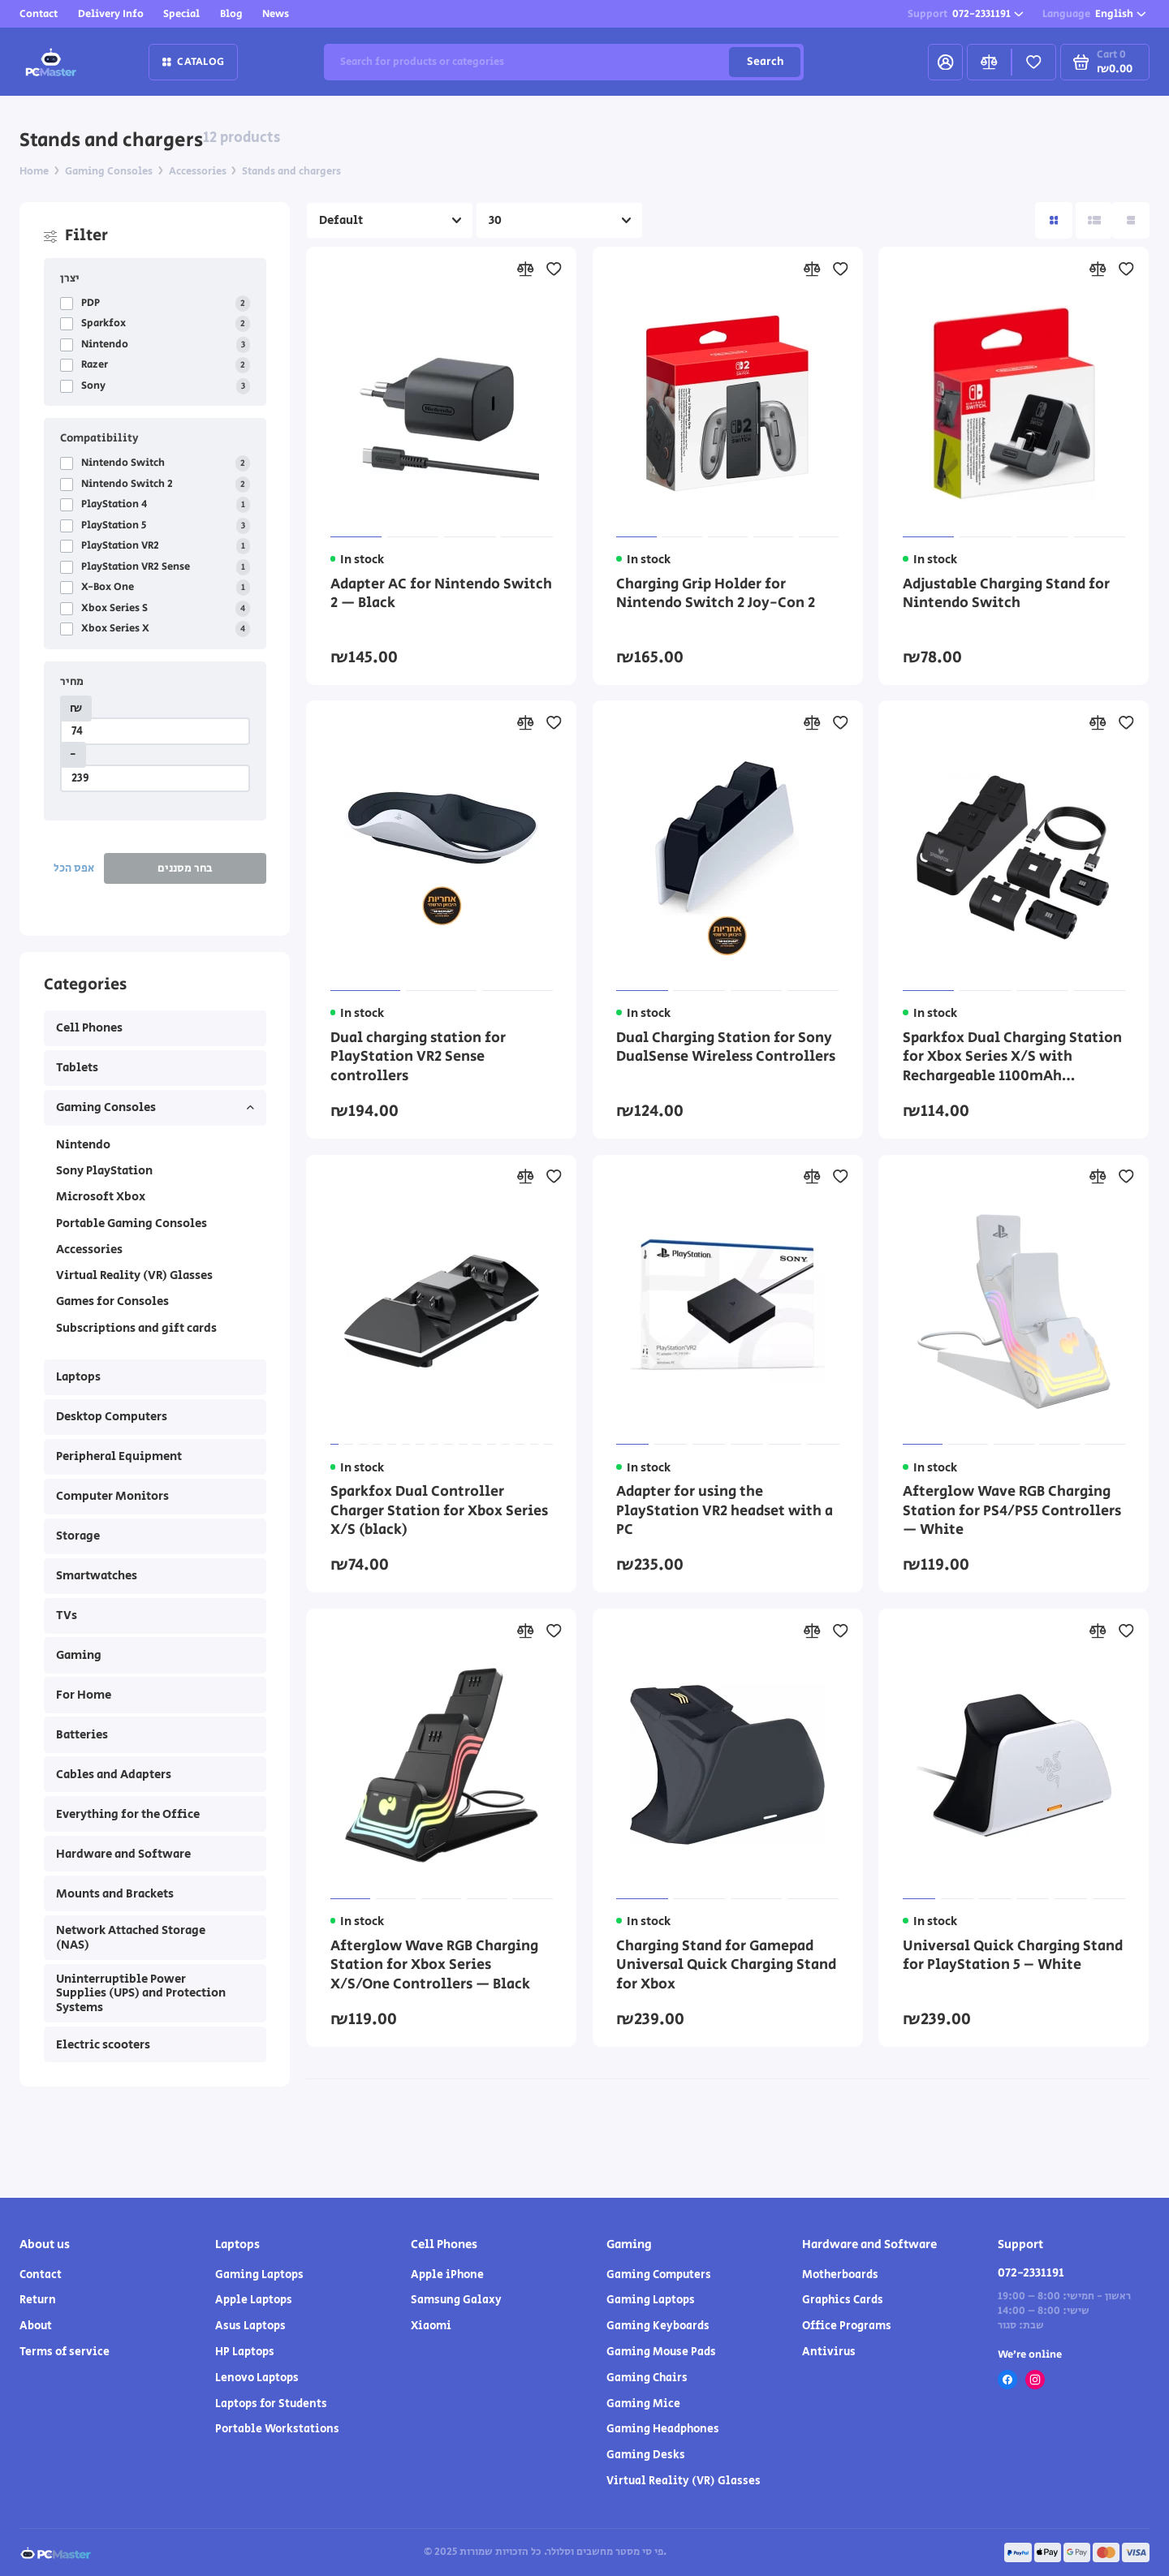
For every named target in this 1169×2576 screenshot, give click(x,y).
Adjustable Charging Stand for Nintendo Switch (1006, 594)
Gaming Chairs (647, 2378)
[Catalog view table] (1130, 220)
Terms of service (64, 2352)
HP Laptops (244, 2352)
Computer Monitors (112, 1496)
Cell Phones (89, 1027)
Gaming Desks (645, 2455)
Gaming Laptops (259, 2275)
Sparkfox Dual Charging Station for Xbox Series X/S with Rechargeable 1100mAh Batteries (1012, 1058)
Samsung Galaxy (456, 2300)
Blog (231, 14)
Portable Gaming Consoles (131, 1223)
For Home (83, 1695)
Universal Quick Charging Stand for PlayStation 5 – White (1013, 1956)
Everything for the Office (128, 1814)
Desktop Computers (111, 1416)
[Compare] (989, 62)
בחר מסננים (185, 868)
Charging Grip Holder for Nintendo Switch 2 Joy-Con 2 (715, 594)
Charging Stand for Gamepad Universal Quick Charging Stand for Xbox (726, 1966)
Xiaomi (431, 2326)
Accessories (89, 1249)
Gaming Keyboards (658, 2326)
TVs (66, 1615)
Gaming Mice (643, 2404)
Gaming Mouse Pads (661, 2352)
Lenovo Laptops (257, 2378)
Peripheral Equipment (119, 1456)
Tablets (77, 1067)
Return (37, 2300)
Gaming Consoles (155, 1107)
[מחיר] (155, 731)
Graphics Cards (842, 2300)
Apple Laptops (253, 2300)
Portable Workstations (277, 2429)
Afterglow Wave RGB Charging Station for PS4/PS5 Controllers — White (1012, 1511)
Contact (38, 14)
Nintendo (83, 1144)
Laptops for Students (271, 2404)
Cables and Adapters (113, 1774)
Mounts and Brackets (115, 1893)
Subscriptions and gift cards (136, 1328)
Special (181, 14)
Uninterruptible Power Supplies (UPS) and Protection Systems (141, 1993)
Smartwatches (96, 1575)
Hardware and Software (123, 1854)
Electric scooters (103, 2044)
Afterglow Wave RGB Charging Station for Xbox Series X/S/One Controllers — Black (434, 1966)
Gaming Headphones (662, 2429)
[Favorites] (1033, 62)
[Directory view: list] (1094, 220)
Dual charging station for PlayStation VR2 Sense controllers (418, 1058)
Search (765, 62)
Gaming (78, 1655)
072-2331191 (966, 14)
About (35, 2326)
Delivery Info (111, 14)
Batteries (82, 1734)
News (275, 14)
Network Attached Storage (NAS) (130, 1938)
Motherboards (840, 2275)
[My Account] (945, 62)
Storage (78, 1535)
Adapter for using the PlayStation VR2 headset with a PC (724, 1511)
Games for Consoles (112, 1301)
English (1094, 14)
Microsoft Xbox (100, 1196)
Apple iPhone (447, 2275)
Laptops (78, 1376)
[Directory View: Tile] (1053, 220)
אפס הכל (74, 868)
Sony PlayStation (104, 1170)
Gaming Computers (658, 2275)
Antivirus (829, 2352)
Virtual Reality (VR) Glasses (134, 1275)
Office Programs (846, 2326)
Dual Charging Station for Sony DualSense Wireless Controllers (725, 1048)
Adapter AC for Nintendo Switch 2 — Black (441, 594)
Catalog (193, 62)
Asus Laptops (250, 2326)
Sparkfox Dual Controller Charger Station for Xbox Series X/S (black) (439, 1511)
